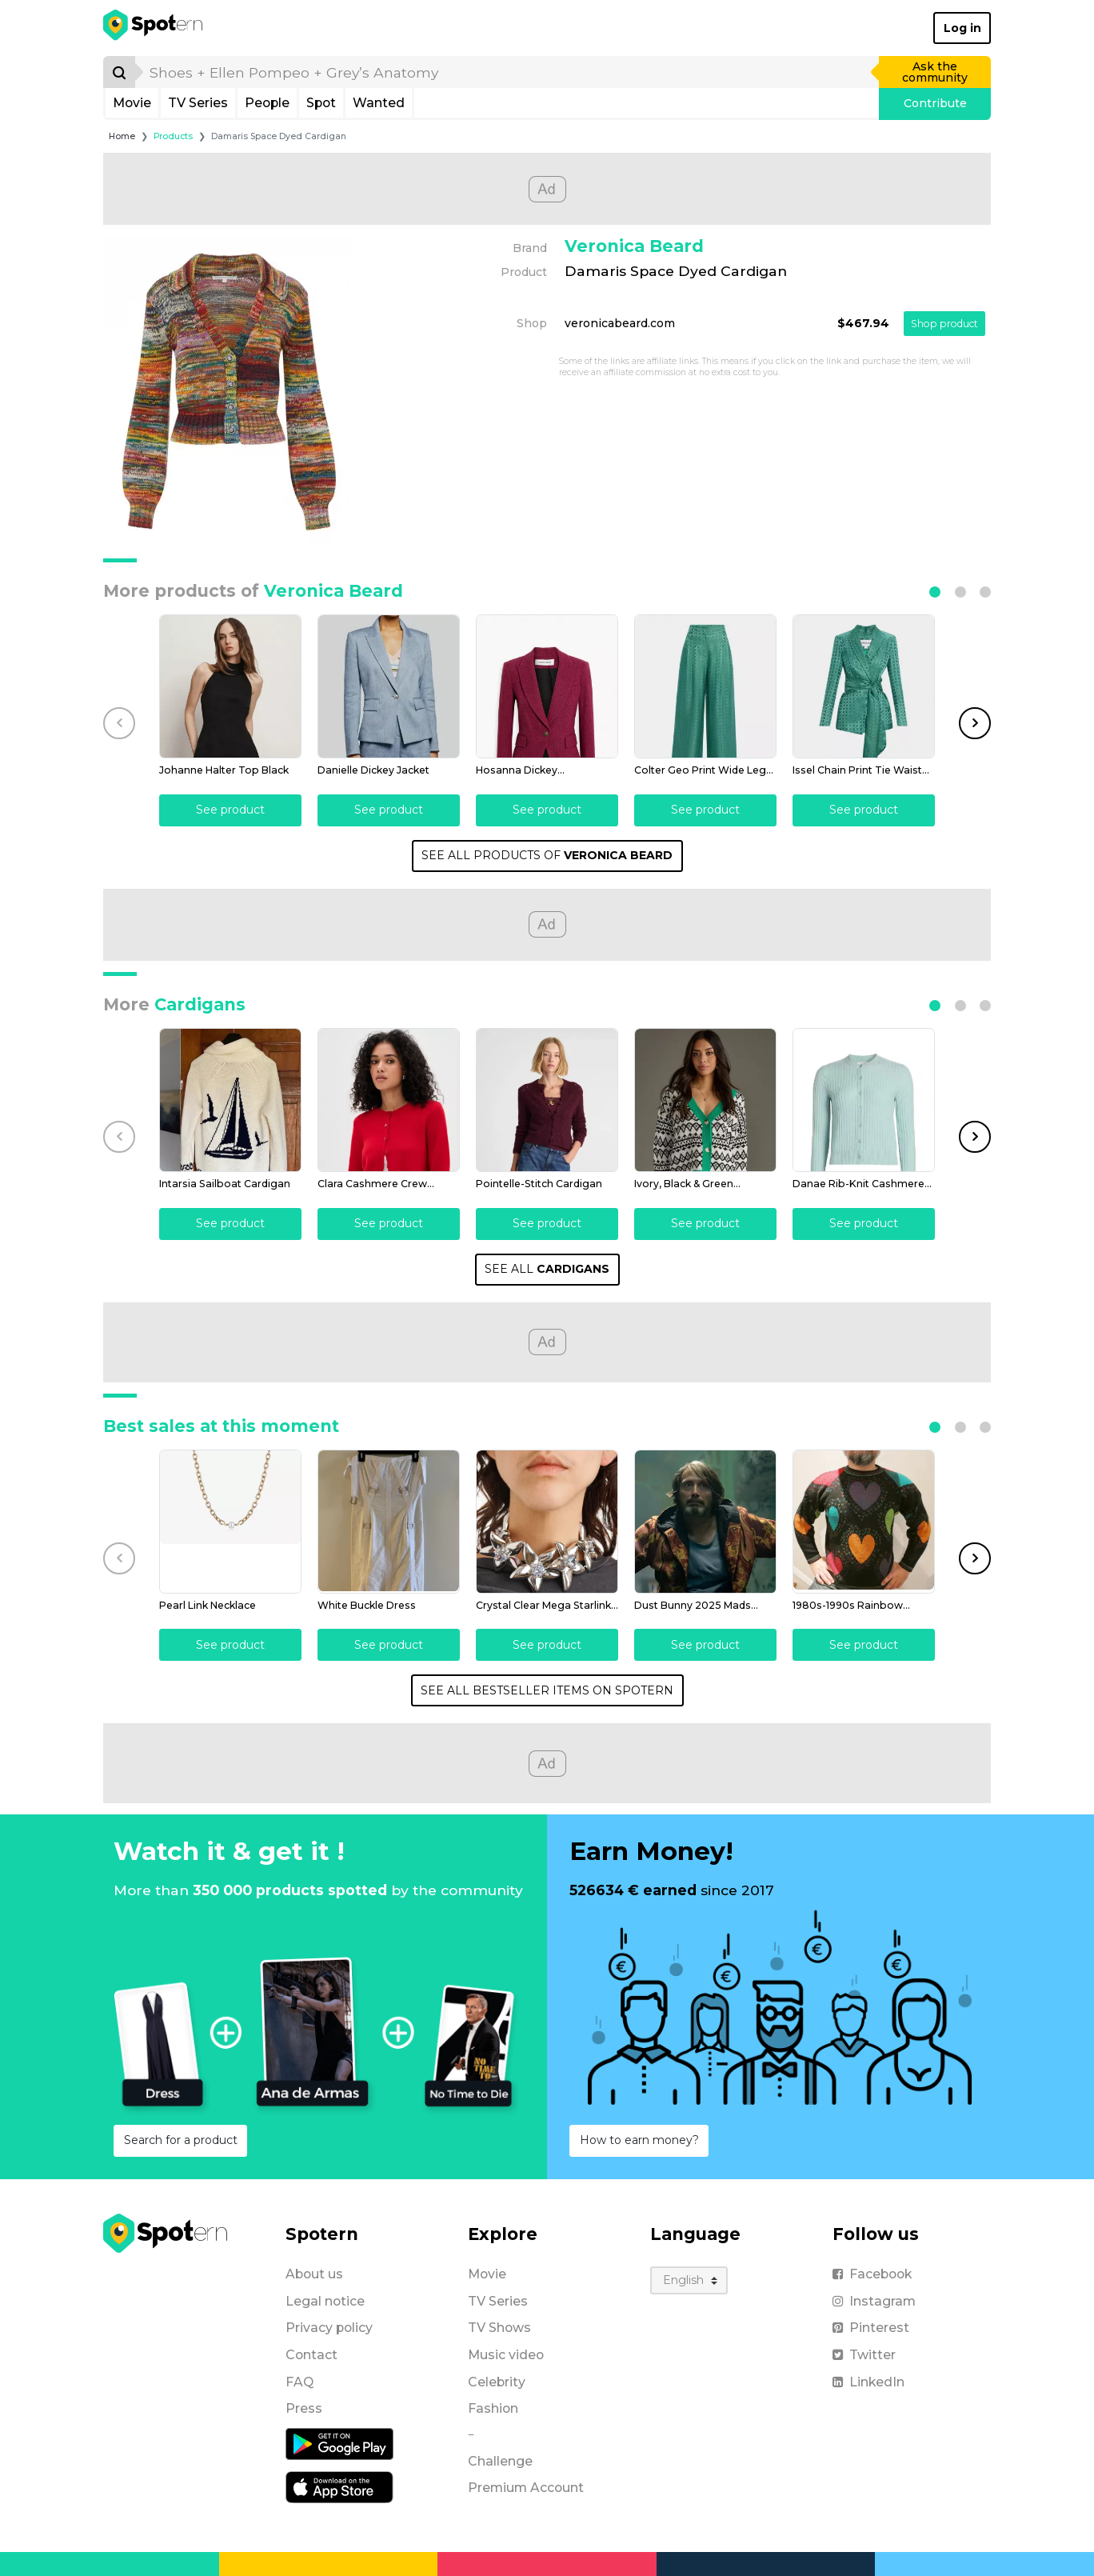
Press (303, 2408)
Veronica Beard (634, 246)
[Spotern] (154, 28)
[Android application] (339, 2443)
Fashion (493, 2408)
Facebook (872, 2274)
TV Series (198, 102)
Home (122, 136)
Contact (311, 2354)
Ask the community (935, 72)
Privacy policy (329, 2327)
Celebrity (496, 2382)
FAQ (299, 2382)
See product (230, 809)
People (267, 102)
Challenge (500, 2461)
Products (173, 136)
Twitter (864, 2354)
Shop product (944, 324)
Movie (132, 102)
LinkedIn (868, 2382)
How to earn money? (639, 2140)
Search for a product (181, 2140)
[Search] (119, 72)
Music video (506, 2354)
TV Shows (499, 2327)
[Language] (689, 2280)
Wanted (379, 102)
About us (314, 2274)
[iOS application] (339, 2486)
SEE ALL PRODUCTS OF (547, 855)
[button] (934, 592)
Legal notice (325, 2301)
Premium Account (526, 2487)
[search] (507, 72)
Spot (321, 102)
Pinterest (870, 2327)
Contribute (935, 103)
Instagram (874, 2301)
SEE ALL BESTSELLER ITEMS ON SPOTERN (547, 1690)
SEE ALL (547, 1269)
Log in (962, 28)
